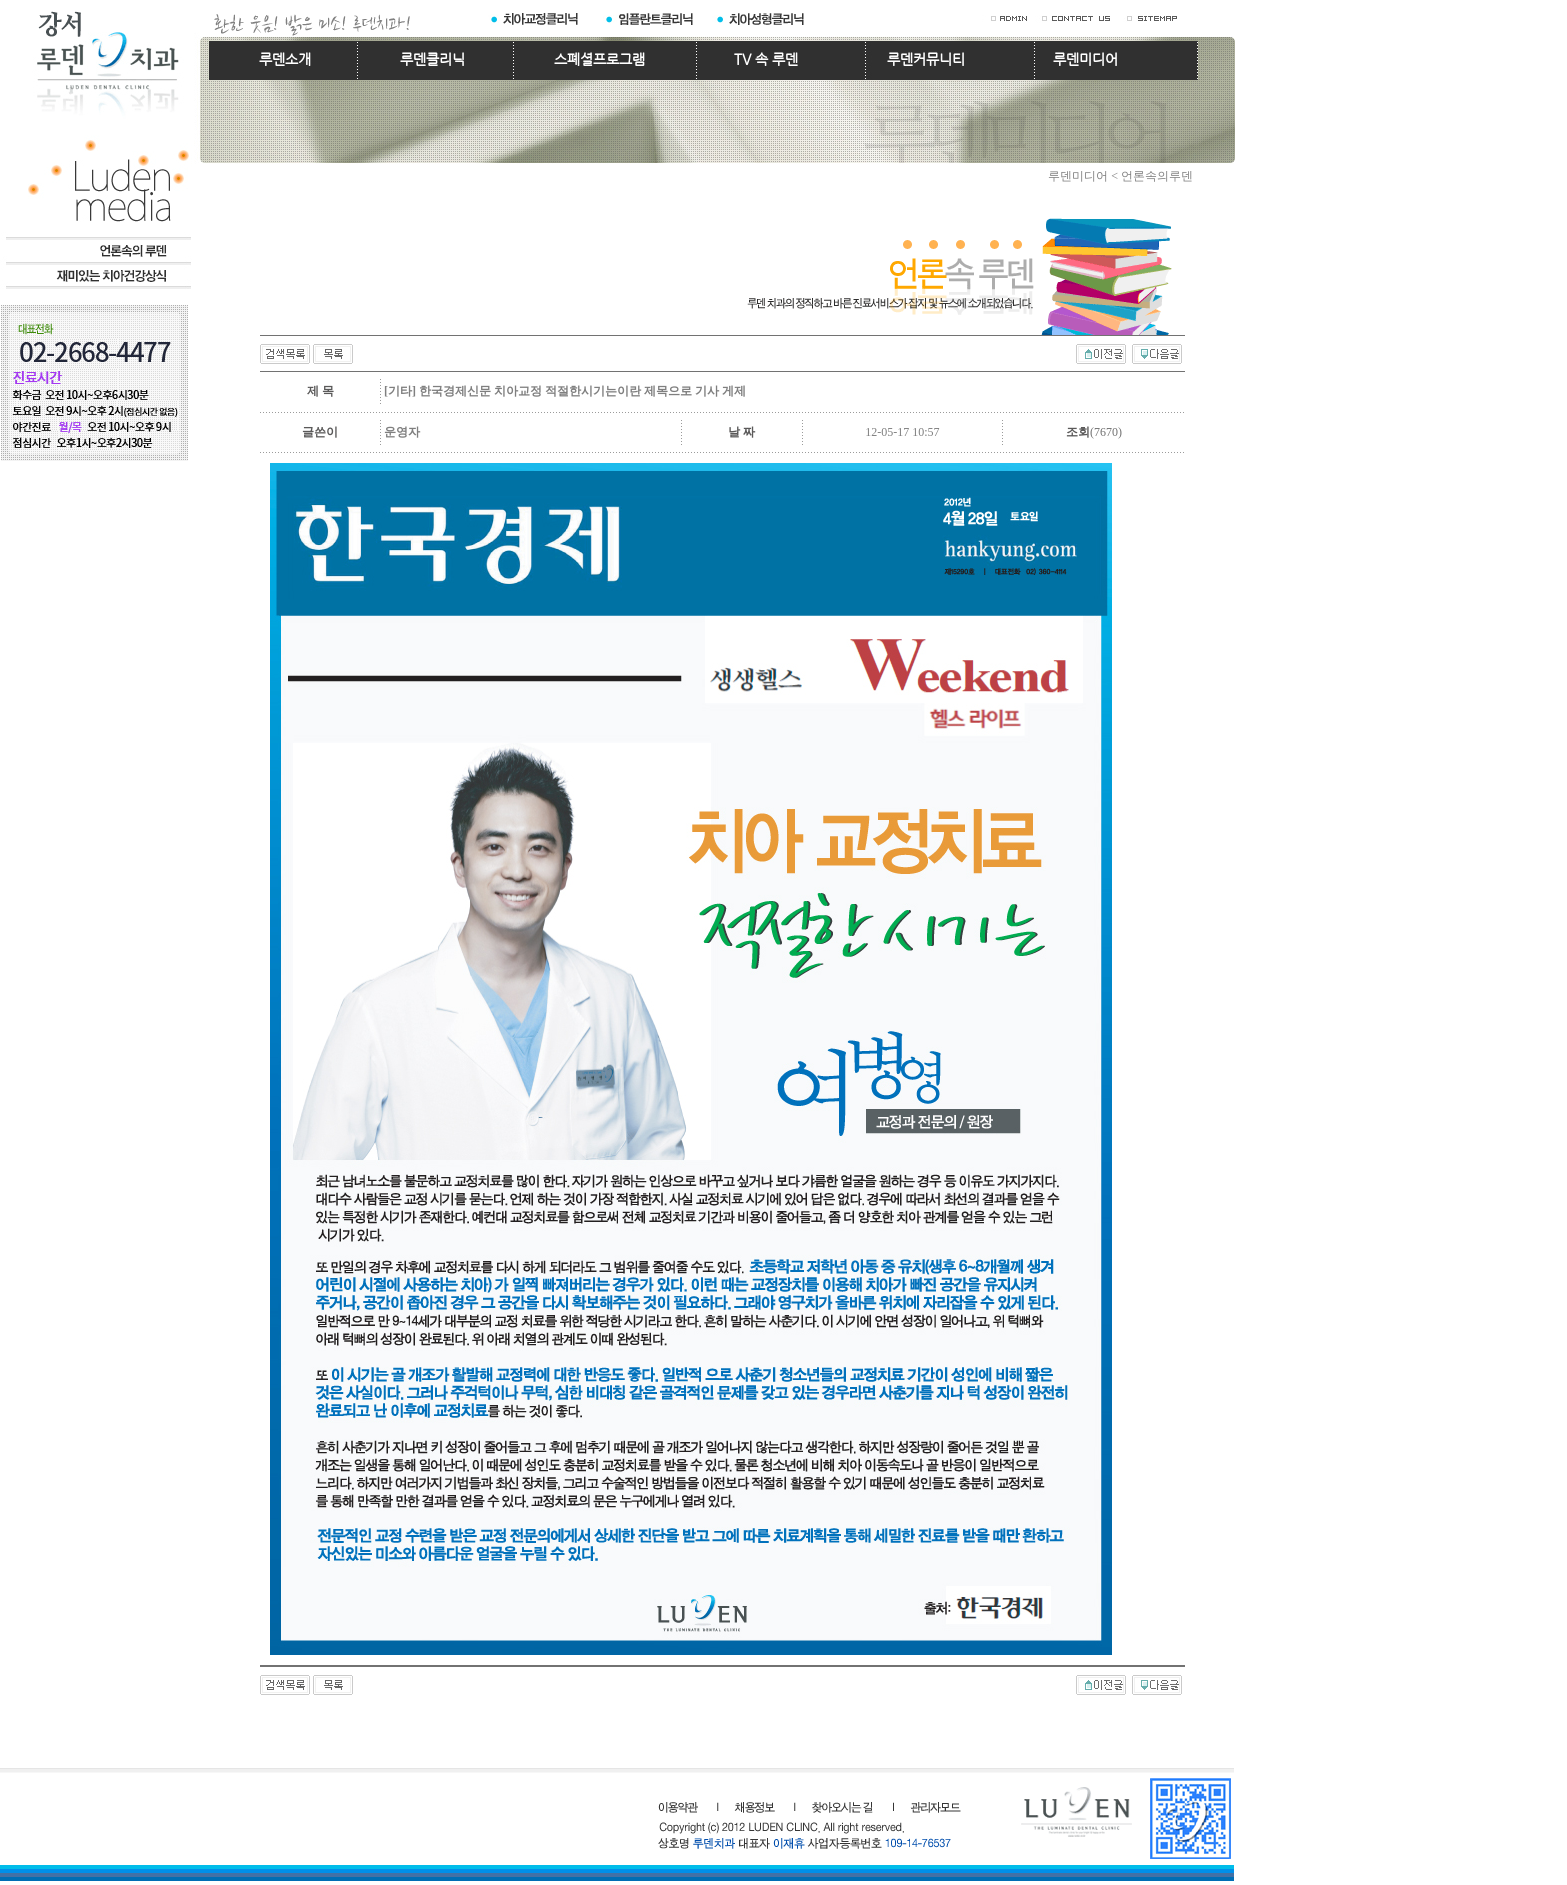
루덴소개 (285, 59)
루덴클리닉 (432, 59)
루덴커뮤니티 (926, 59)
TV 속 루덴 (766, 59)
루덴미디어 (1085, 59)
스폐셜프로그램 (599, 59)
